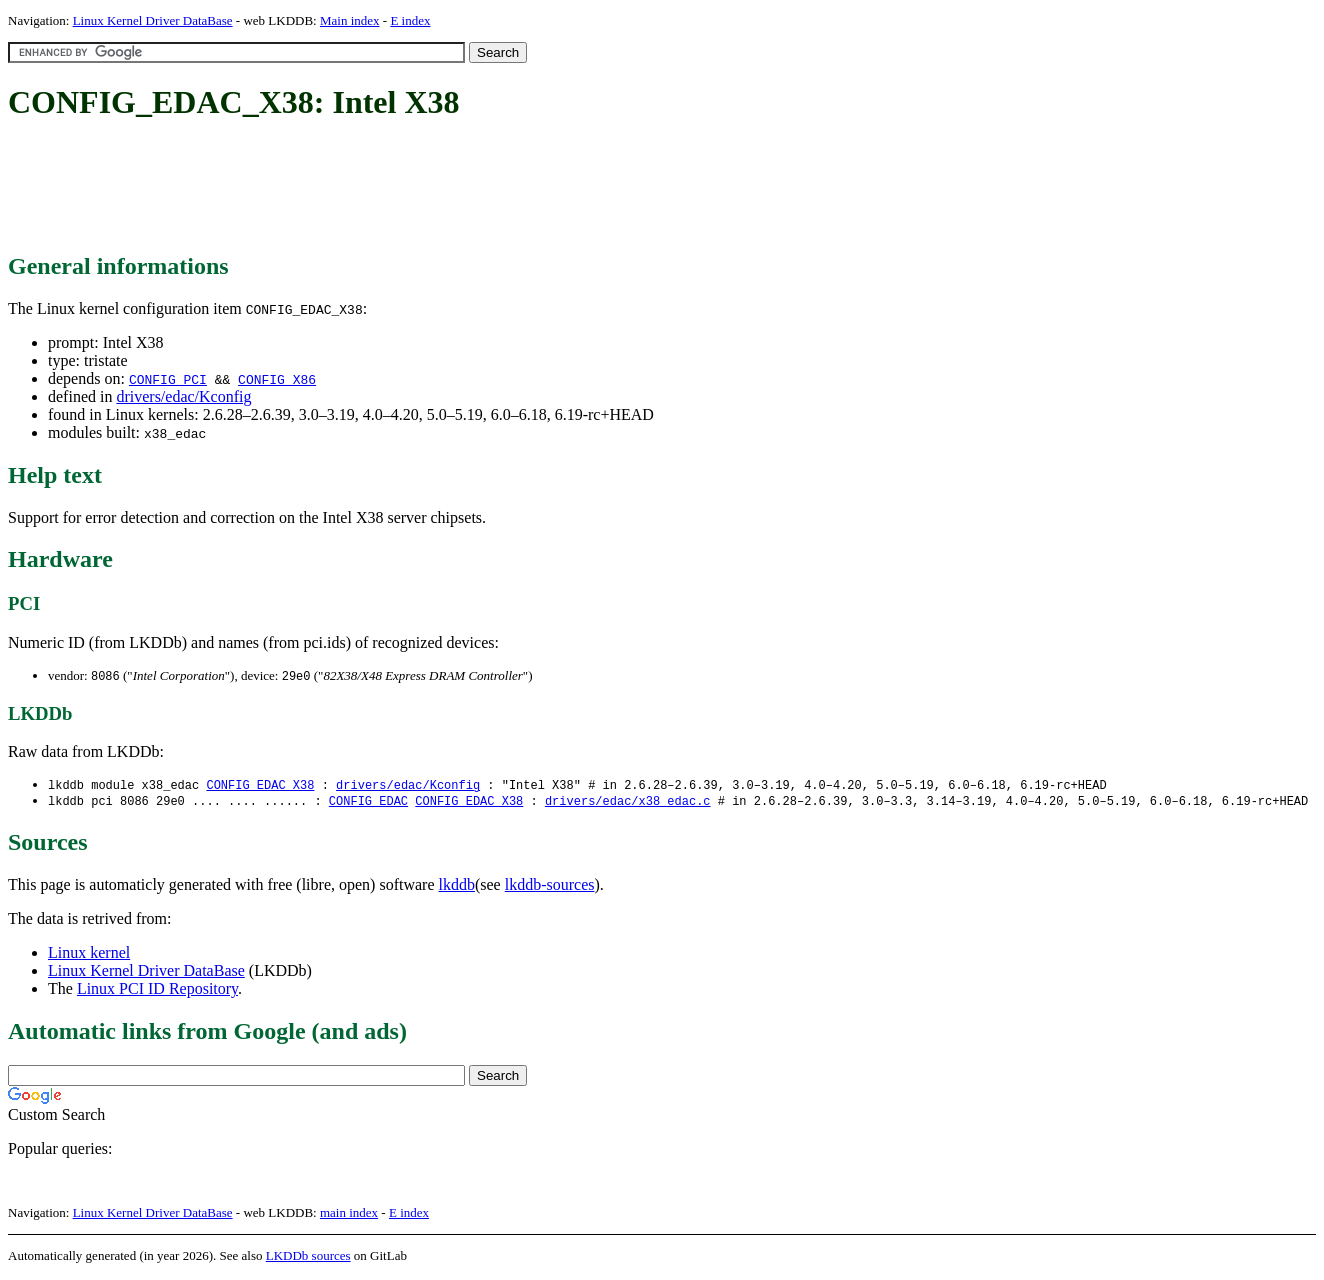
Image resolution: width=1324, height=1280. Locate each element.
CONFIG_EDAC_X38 (260, 786)
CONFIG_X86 (277, 379)
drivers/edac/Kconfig (183, 396)
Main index (350, 20)
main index (349, 1215)
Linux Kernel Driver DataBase (153, 20)
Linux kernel (89, 955)
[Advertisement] (372, 188)
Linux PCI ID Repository (157, 991)
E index (410, 20)
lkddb (457, 887)
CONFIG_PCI (168, 379)
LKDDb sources (308, 1258)
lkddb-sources (550, 887)
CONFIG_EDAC (368, 803)
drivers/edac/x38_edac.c (628, 803)
